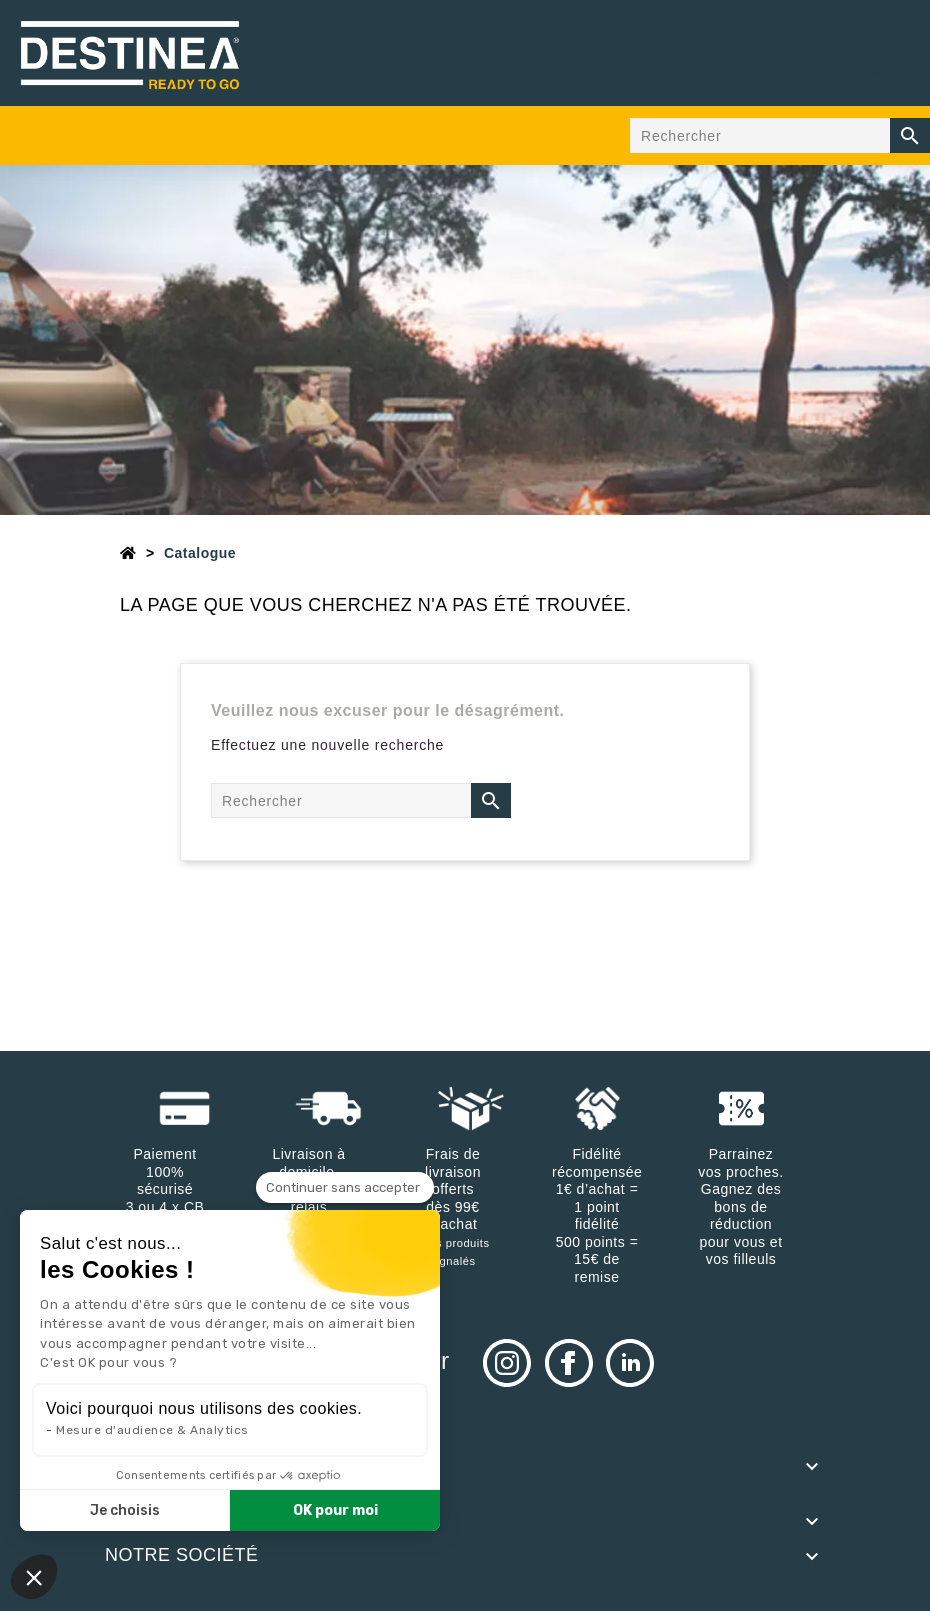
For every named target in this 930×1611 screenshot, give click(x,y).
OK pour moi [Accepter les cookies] (335, 1510)
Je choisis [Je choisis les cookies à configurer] (125, 1510)
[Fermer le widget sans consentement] (345, 1188)
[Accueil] (128, 553)
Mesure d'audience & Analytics (152, 1430)
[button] (34, 1577)
